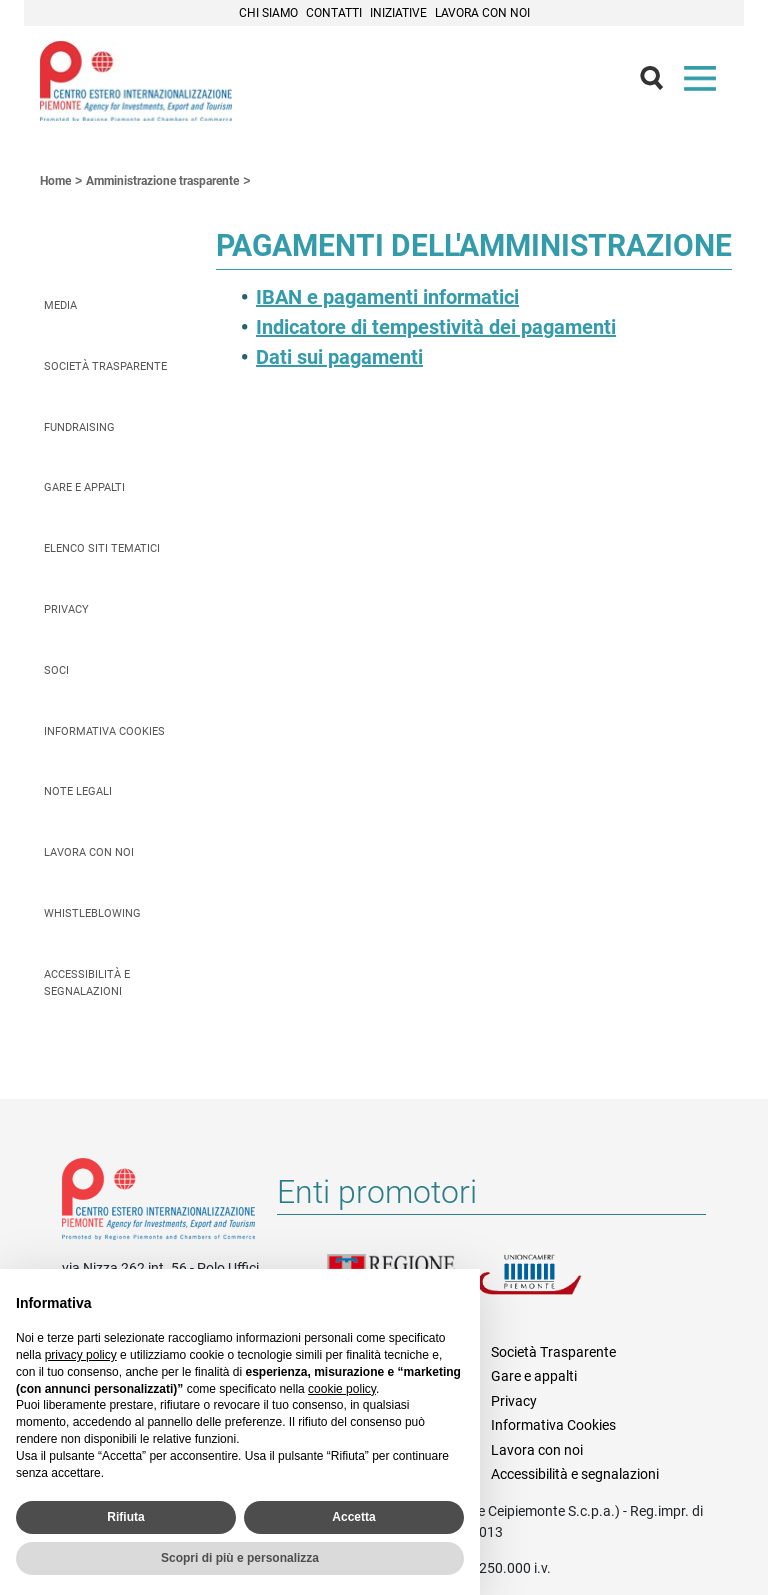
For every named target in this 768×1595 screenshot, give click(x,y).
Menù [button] (704, 83)
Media (60, 305)
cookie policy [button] (342, 1389)
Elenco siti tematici (102, 548)
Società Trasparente (105, 366)
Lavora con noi (482, 13)
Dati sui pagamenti (339, 357)
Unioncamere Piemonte (552, 1286)
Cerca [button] (660, 83)
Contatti (334, 13)
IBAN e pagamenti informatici (387, 297)
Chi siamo (268, 13)
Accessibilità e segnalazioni (87, 983)
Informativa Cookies (104, 731)
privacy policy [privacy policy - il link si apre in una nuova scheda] (81, 1355)
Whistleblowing (92, 913)
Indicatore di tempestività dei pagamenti (436, 327)
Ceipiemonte (136, 81)
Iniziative (398, 13)
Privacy (66, 609)
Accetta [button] (353, 1517)
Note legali (78, 791)
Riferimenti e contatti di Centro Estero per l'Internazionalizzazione (158, 1203)
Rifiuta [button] (125, 1517)
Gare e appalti (84, 487)
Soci (56, 670)
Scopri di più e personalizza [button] (240, 1558)
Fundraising (79, 427)
